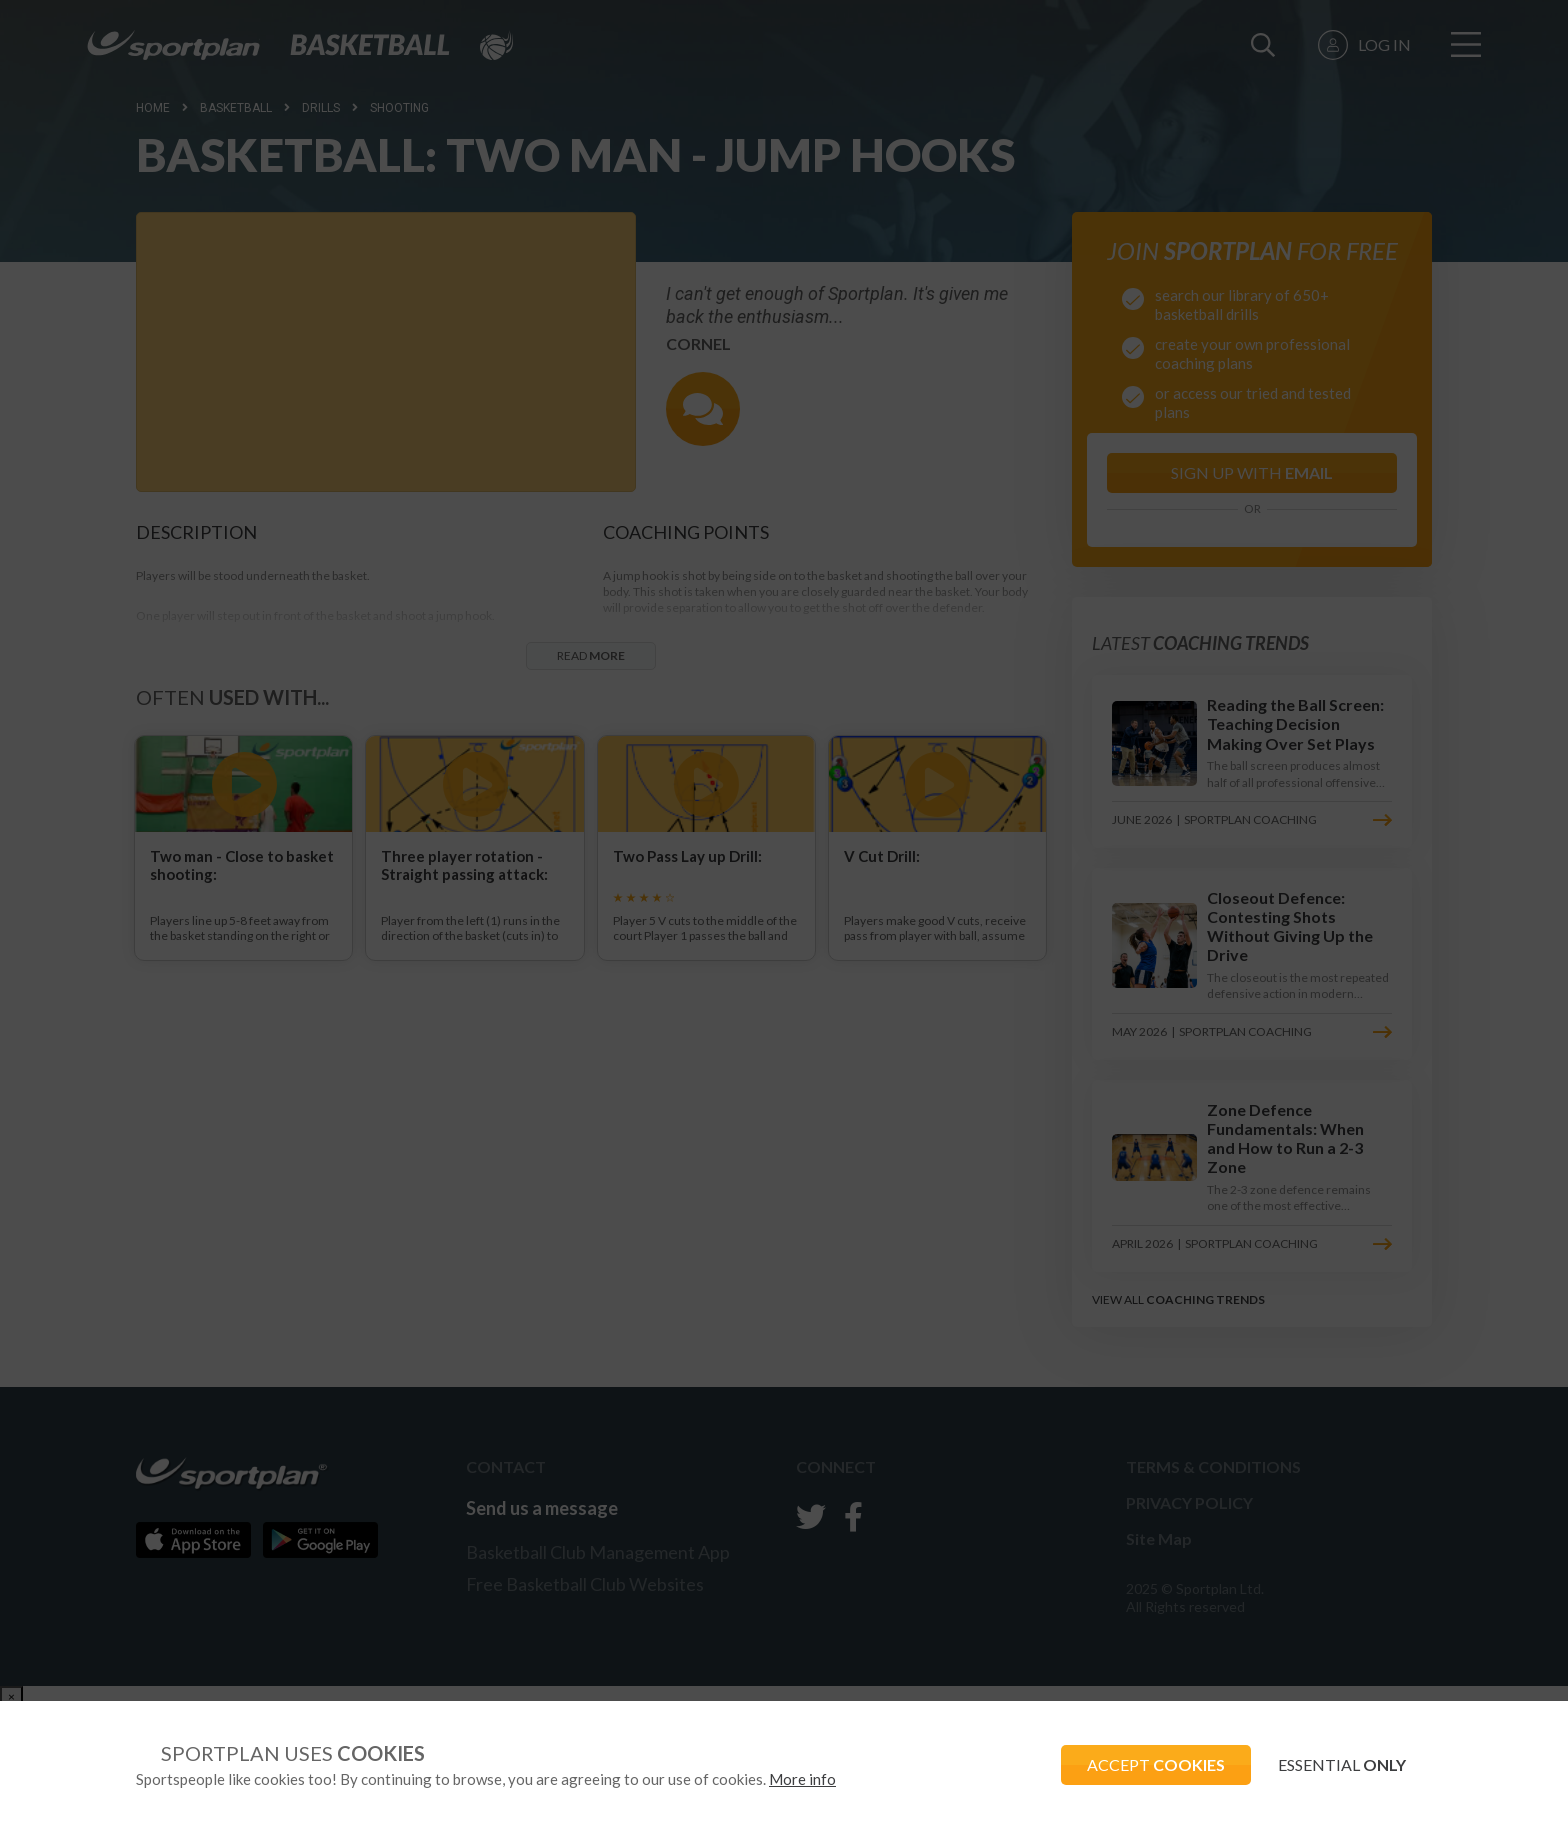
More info (802, 1779)
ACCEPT (1145, 1764)
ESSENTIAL (1338, 1764)
